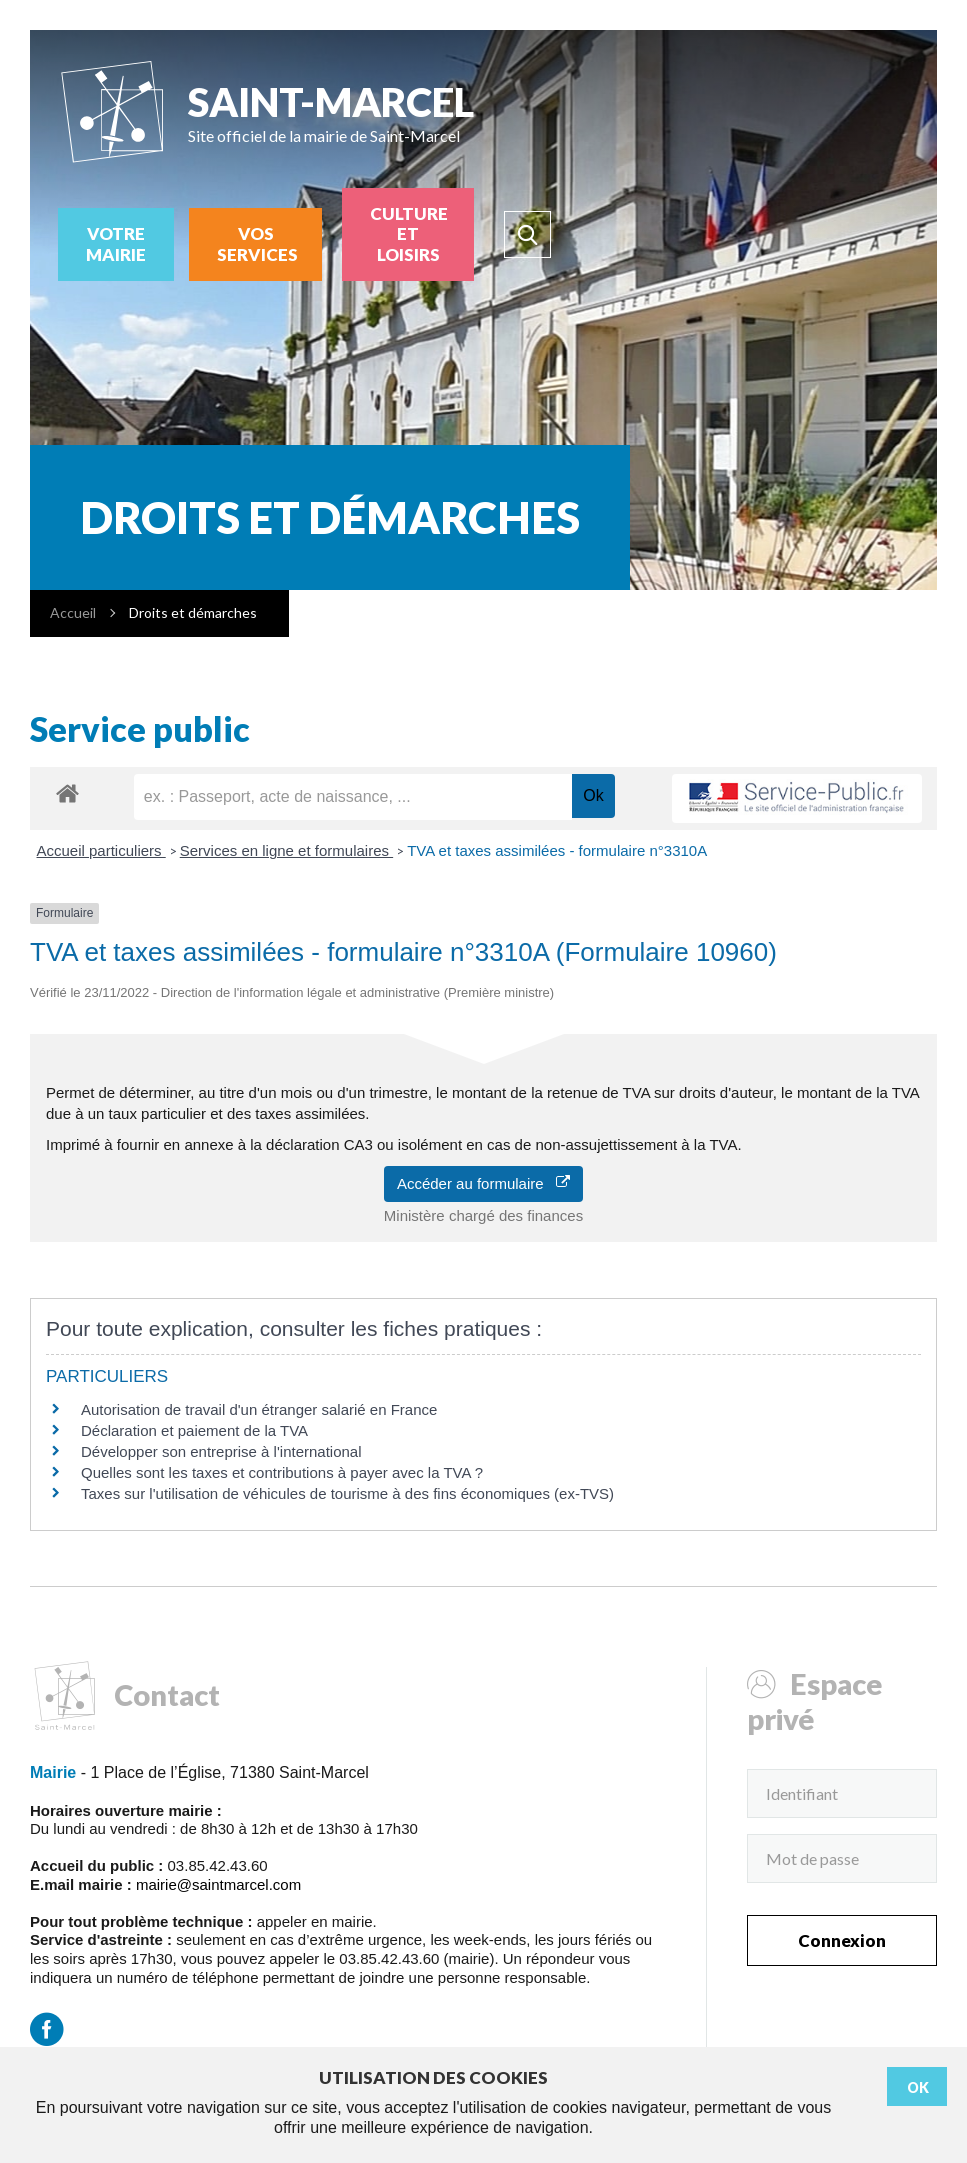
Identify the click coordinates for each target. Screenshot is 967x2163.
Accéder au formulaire (483, 1183)
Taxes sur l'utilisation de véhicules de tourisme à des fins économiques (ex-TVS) (347, 1493)
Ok (918, 2087)
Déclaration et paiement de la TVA (194, 1430)
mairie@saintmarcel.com (218, 1884)
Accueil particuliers (101, 850)
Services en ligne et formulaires (286, 850)
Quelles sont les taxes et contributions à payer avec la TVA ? (282, 1472)
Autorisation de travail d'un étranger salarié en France (259, 1409)
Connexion (842, 1940)
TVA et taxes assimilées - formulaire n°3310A (557, 850)
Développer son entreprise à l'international (221, 1451)
